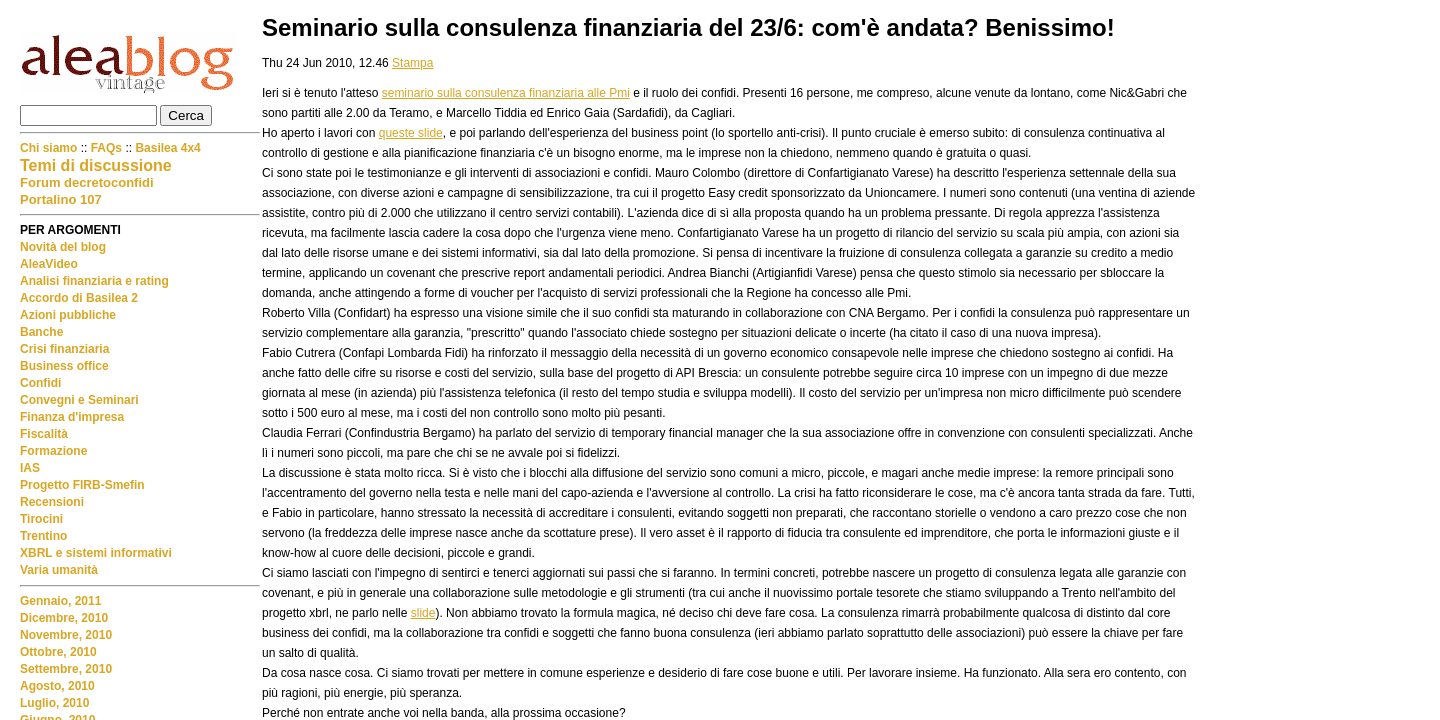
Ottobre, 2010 (58, 652)
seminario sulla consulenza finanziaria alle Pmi (506, 93)
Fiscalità (44, 434)
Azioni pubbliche (68, 315)
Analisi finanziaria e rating (94, 281)
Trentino (43, 536)
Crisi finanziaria (64, 349)
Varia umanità (59, 570)
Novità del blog (63, 247)
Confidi (40, 383)
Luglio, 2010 (54, 703)
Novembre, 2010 (66, 635)
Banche (41, 332)
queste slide (411, 133)
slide (423, 613)
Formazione (53, 451)
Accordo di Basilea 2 (79, 298)
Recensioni (52, 502)
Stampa (412, 63)
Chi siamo (50, 148)
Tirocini (41, 519)
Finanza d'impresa (72, 417)
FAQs (106, 148)
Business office (64, 366)
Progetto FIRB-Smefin (82, 485)
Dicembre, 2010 (64, 618)
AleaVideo (49, 264)
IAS (30, 468)
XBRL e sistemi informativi (96, 553)
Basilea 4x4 (167, 148)
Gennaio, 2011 (60, 601)
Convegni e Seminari (79, 400)
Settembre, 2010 (66, 669)
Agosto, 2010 (57, 686)
